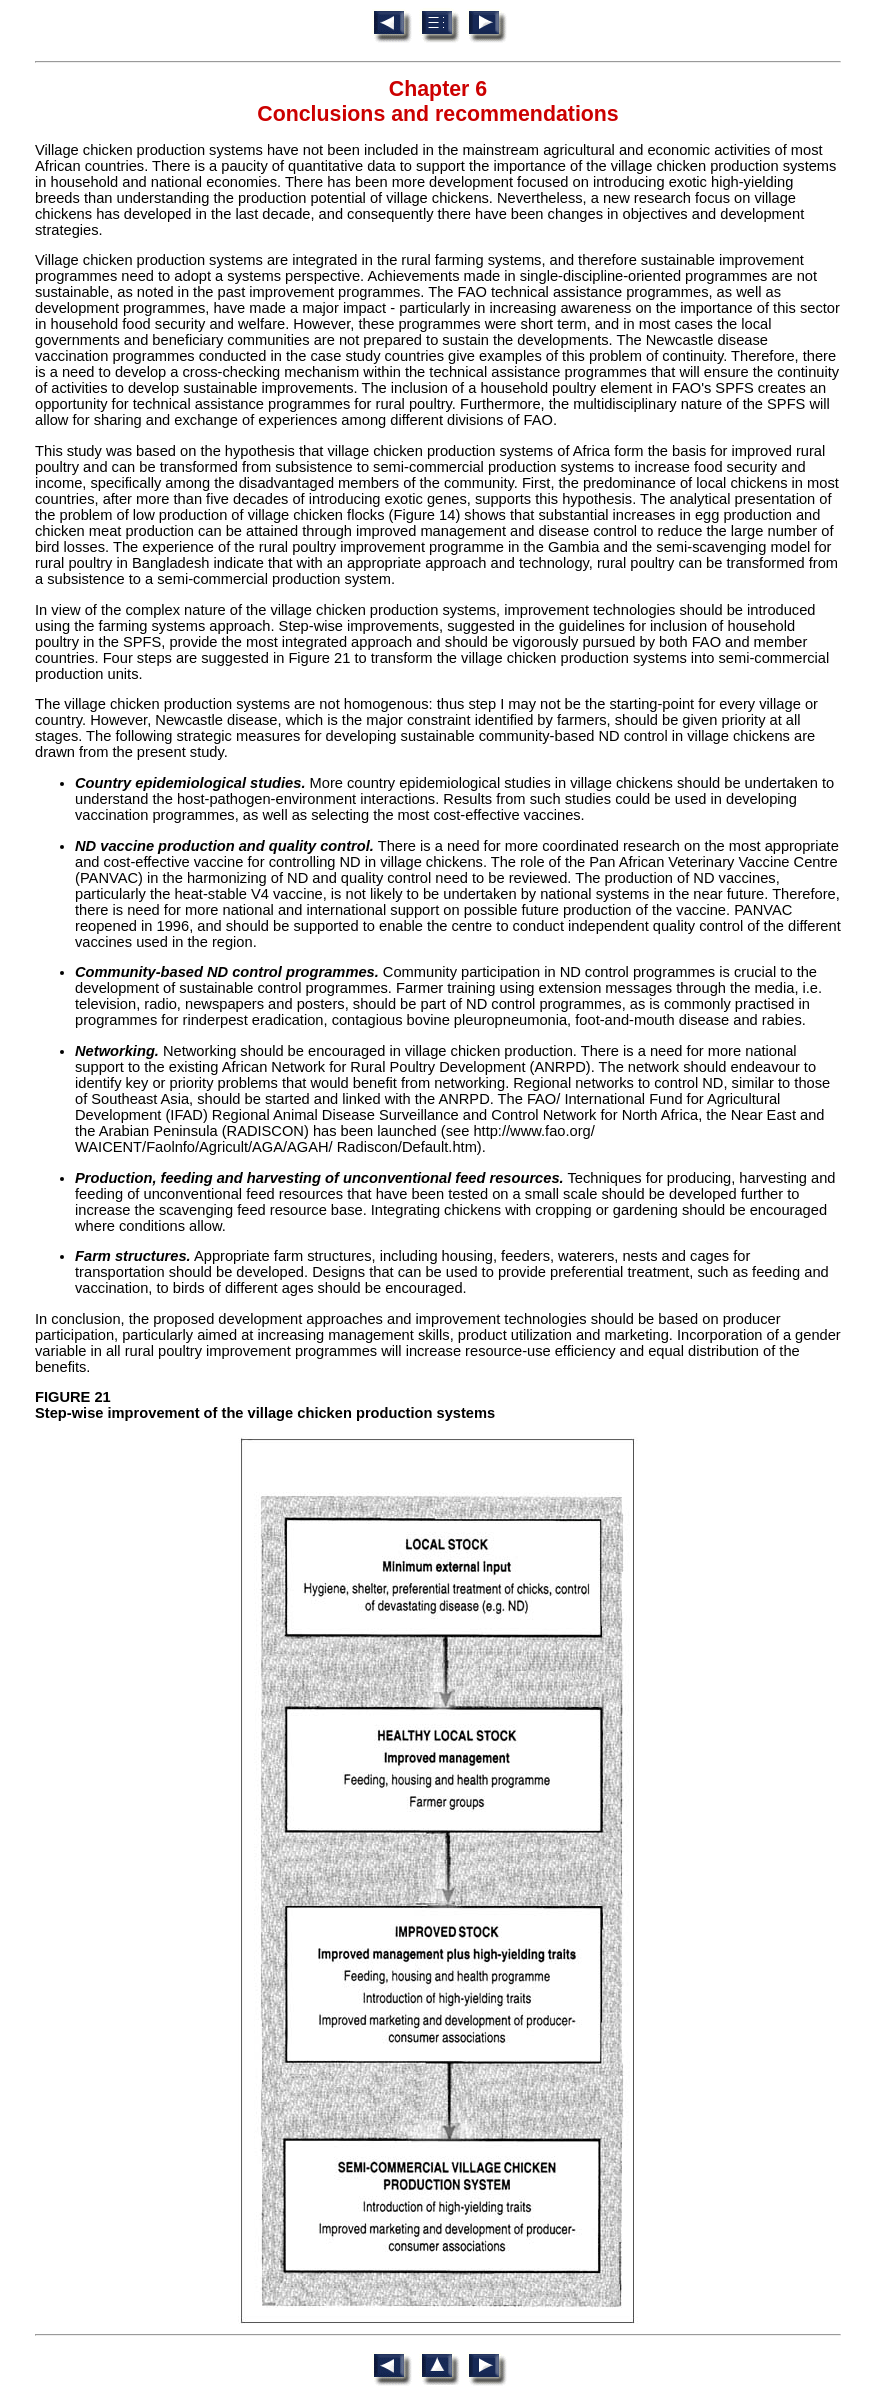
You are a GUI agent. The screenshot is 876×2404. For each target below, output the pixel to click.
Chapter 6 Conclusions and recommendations (437, 101)
